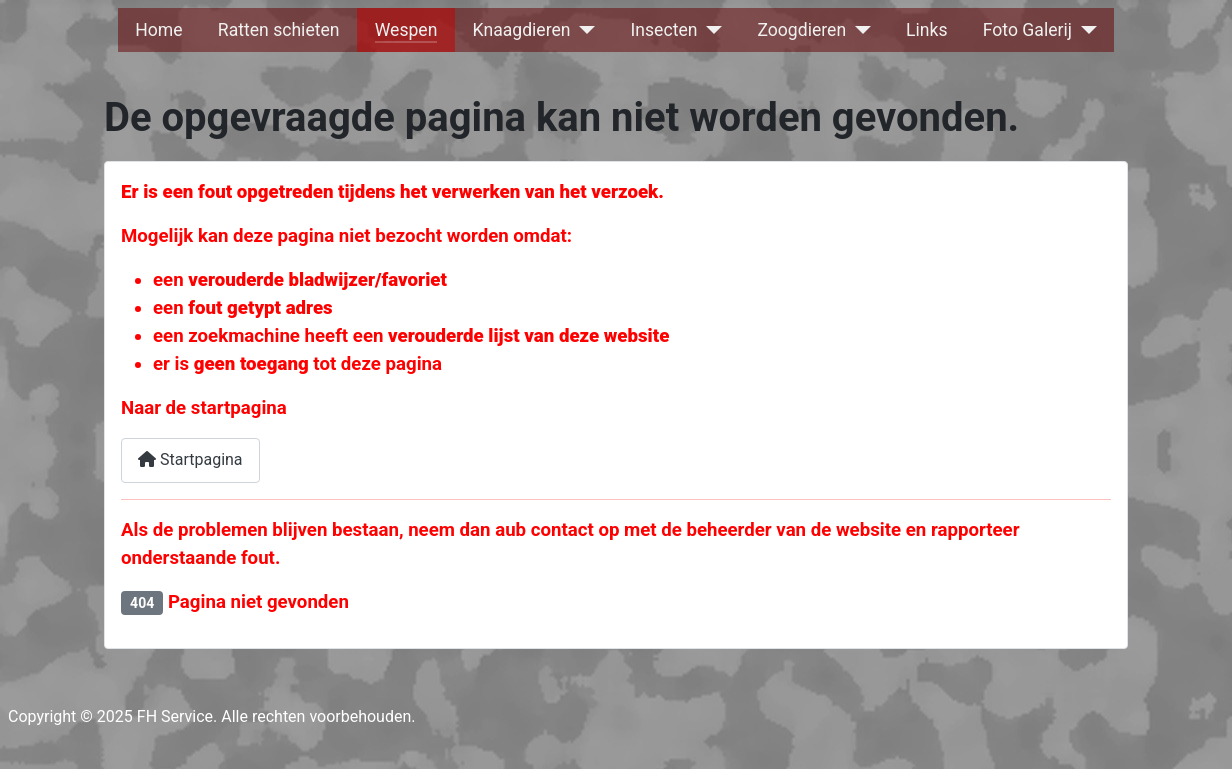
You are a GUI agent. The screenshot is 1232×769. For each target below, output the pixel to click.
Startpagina (190, 459)
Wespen (406, 30)
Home (158, 30)
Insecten (664, 30)
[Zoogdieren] (858, 30)
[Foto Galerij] (1084, 30)
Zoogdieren (801, 30)
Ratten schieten (279, 30)
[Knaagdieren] (583, 30)
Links (926, 30)
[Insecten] (709, 30)
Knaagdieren (522, 30)
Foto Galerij (1027, 30)
